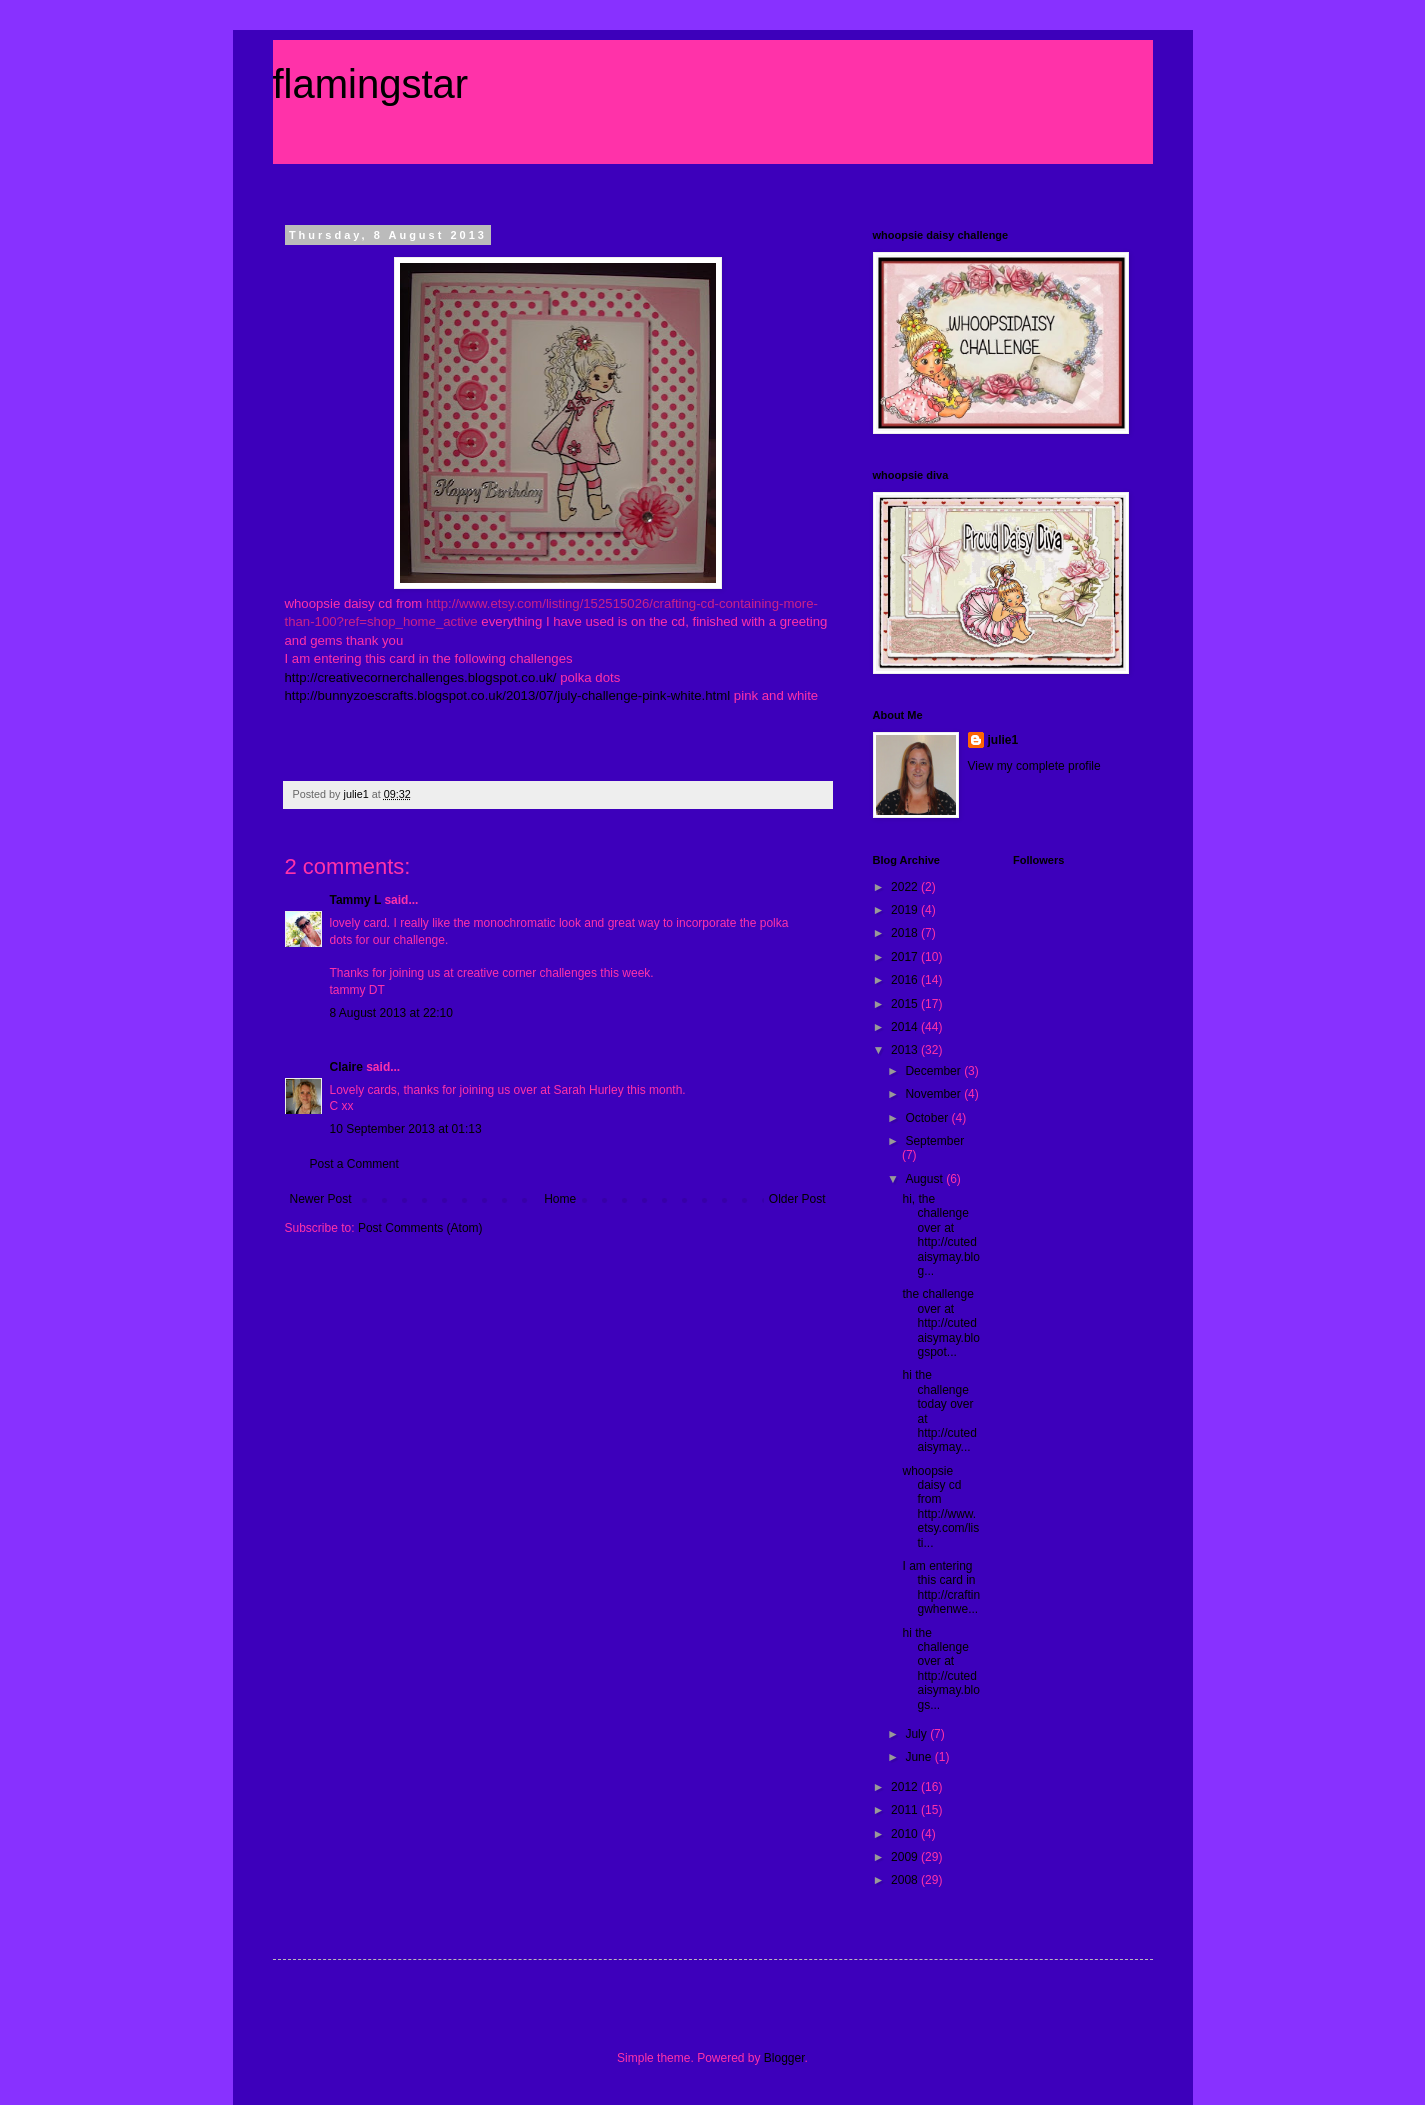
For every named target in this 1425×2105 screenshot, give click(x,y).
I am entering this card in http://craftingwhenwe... (941, 1587)
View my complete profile (1034, 766)
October (928, 1118)
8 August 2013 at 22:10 (391, 1013)
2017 (906, 957)
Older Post (797, 1199)
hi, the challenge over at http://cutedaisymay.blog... (940, 1235)
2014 (906, 1027)
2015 (906, 1004)
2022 (906, 887)
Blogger (784, 2058)
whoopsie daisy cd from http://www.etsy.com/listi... (940, 1507)
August (925, 1179)
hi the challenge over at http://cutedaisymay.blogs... (940, 1669)
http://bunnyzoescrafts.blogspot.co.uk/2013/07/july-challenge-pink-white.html (508, 695)
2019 (906, 910)
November (934, 1094)
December (934, 1071)
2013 (906, 1050)
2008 (906, 1880)
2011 (906, 1810)
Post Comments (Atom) (420, 1228)
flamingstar (371, 84)
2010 (906, 1834)
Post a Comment (354, 1164)
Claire (346, 1067)
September (934, 1141)
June (919, 1757)
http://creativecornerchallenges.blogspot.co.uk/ (421, 677)
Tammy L (356, 900)
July (917, 1734)
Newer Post (321, 1199)
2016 (906, 980)
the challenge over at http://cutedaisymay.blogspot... (940, 1323)
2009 (906, 1857)
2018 (906, 933)
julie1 (1003, 740)
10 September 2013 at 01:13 (406, 1129)
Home (560, 1199)
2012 (906, 1787)
